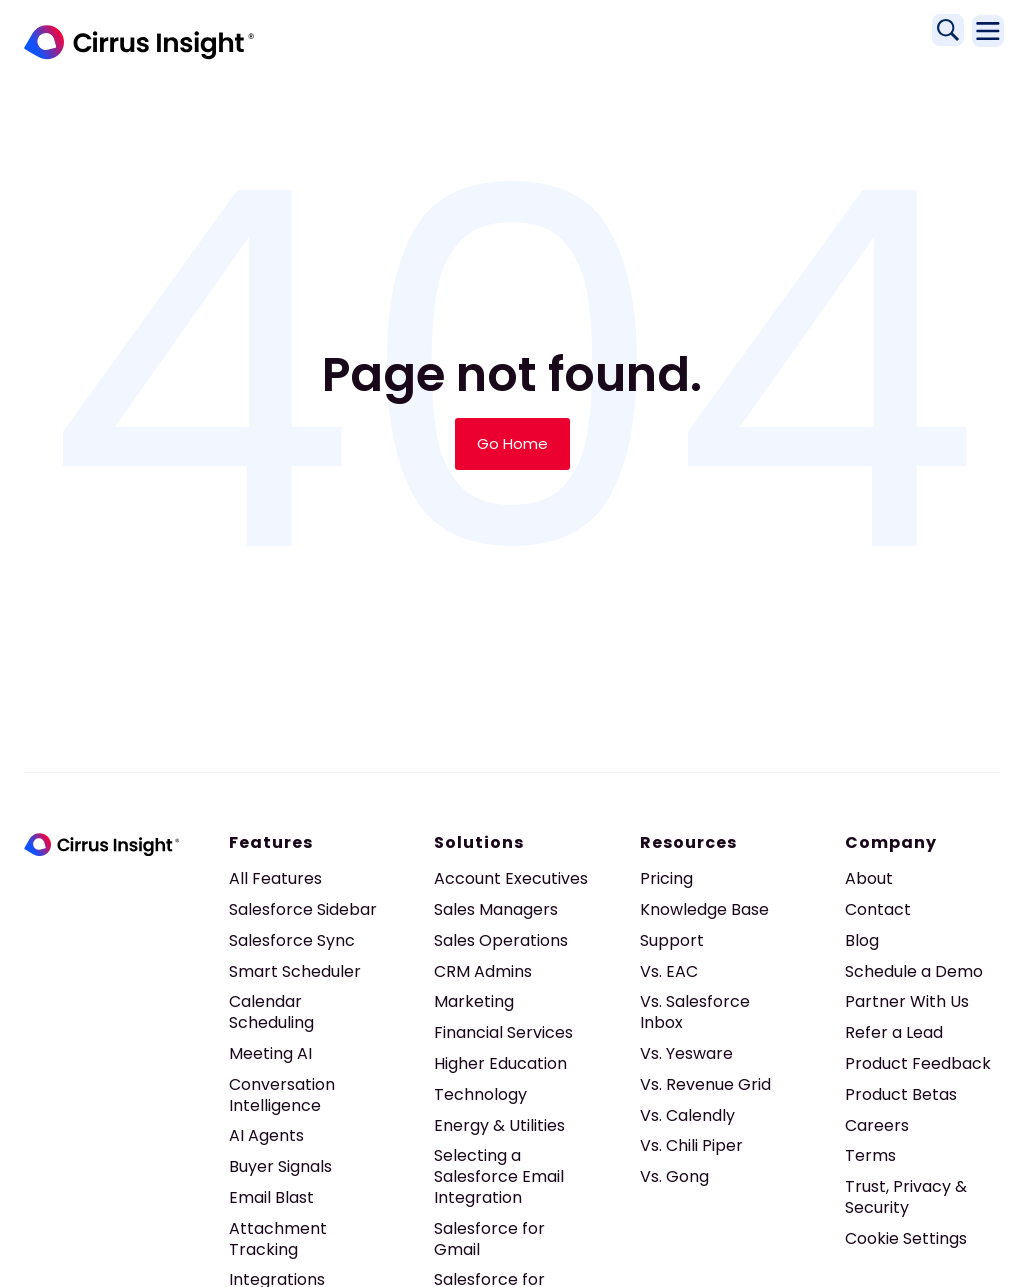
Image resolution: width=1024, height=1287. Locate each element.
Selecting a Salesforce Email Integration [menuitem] (499, 1176)
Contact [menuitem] (878, 909)
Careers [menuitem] (877, 1125)
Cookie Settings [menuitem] (906, 1238)
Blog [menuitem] (862, 940)
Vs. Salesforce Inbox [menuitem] (695, 1012)
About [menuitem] (869, 878)
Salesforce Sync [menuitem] (292, 940)
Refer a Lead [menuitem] (894, 1032)
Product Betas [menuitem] (901, 1094)
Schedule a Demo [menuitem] (914, 971)
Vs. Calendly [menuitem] (687, 1115)
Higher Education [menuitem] (500, 1063)
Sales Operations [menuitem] (501, 940)
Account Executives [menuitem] (511, 878)
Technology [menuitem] (480, 1094)
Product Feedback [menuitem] (918, 1063)
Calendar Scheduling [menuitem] (271, 1012)
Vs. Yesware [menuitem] (686, 1053)
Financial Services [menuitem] (503, 1032)
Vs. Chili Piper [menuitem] (691, 1145)
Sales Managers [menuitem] (496, 909)
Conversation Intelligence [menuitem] (282, 1095)
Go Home (512, 443)
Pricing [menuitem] (666, 878)
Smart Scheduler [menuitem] (295, 971)
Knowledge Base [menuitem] (704, 909)
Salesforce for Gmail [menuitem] (489, 1239)
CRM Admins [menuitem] (483, 971)
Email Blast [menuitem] (271, 1197)
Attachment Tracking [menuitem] (278, 1239)
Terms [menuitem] (870, 1155)
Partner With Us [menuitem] (907, 1001)
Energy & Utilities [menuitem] (499, 1125)
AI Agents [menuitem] (266, 1135)
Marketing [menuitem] (474, 1001)
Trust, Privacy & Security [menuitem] (906, 1197)
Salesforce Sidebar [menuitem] (303, 909)
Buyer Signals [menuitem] (280, 1166)
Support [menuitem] (672, 940)
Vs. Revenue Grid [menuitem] (705, 1084)
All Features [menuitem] (275, 878)
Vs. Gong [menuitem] (674, 1176)
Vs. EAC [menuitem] (669, 971)
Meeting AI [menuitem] (270, 1053)
